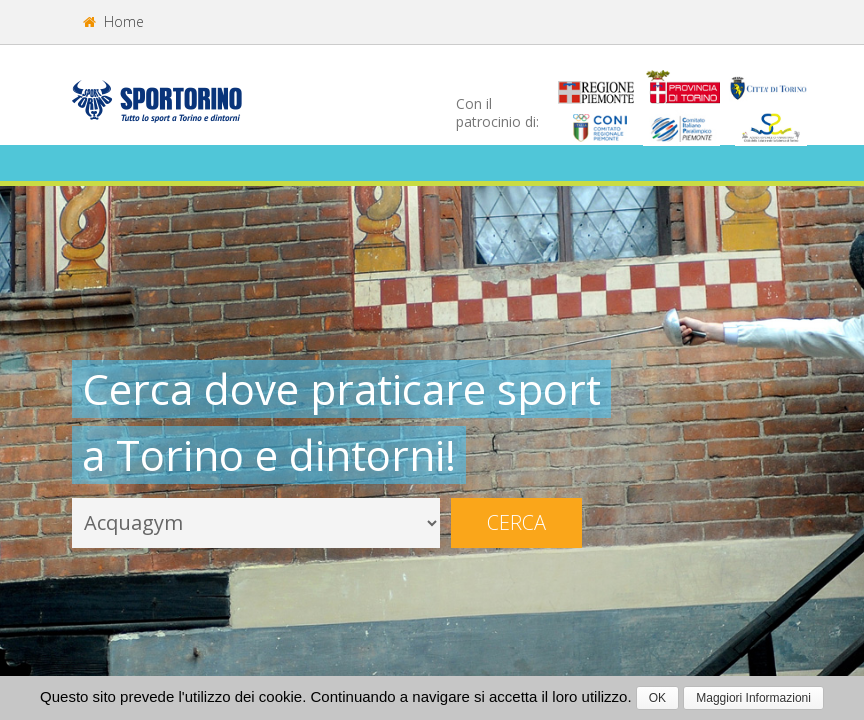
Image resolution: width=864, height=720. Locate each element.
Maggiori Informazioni (753, 698)
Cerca (516, 522)
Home (113, 21)
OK (657, 698)
